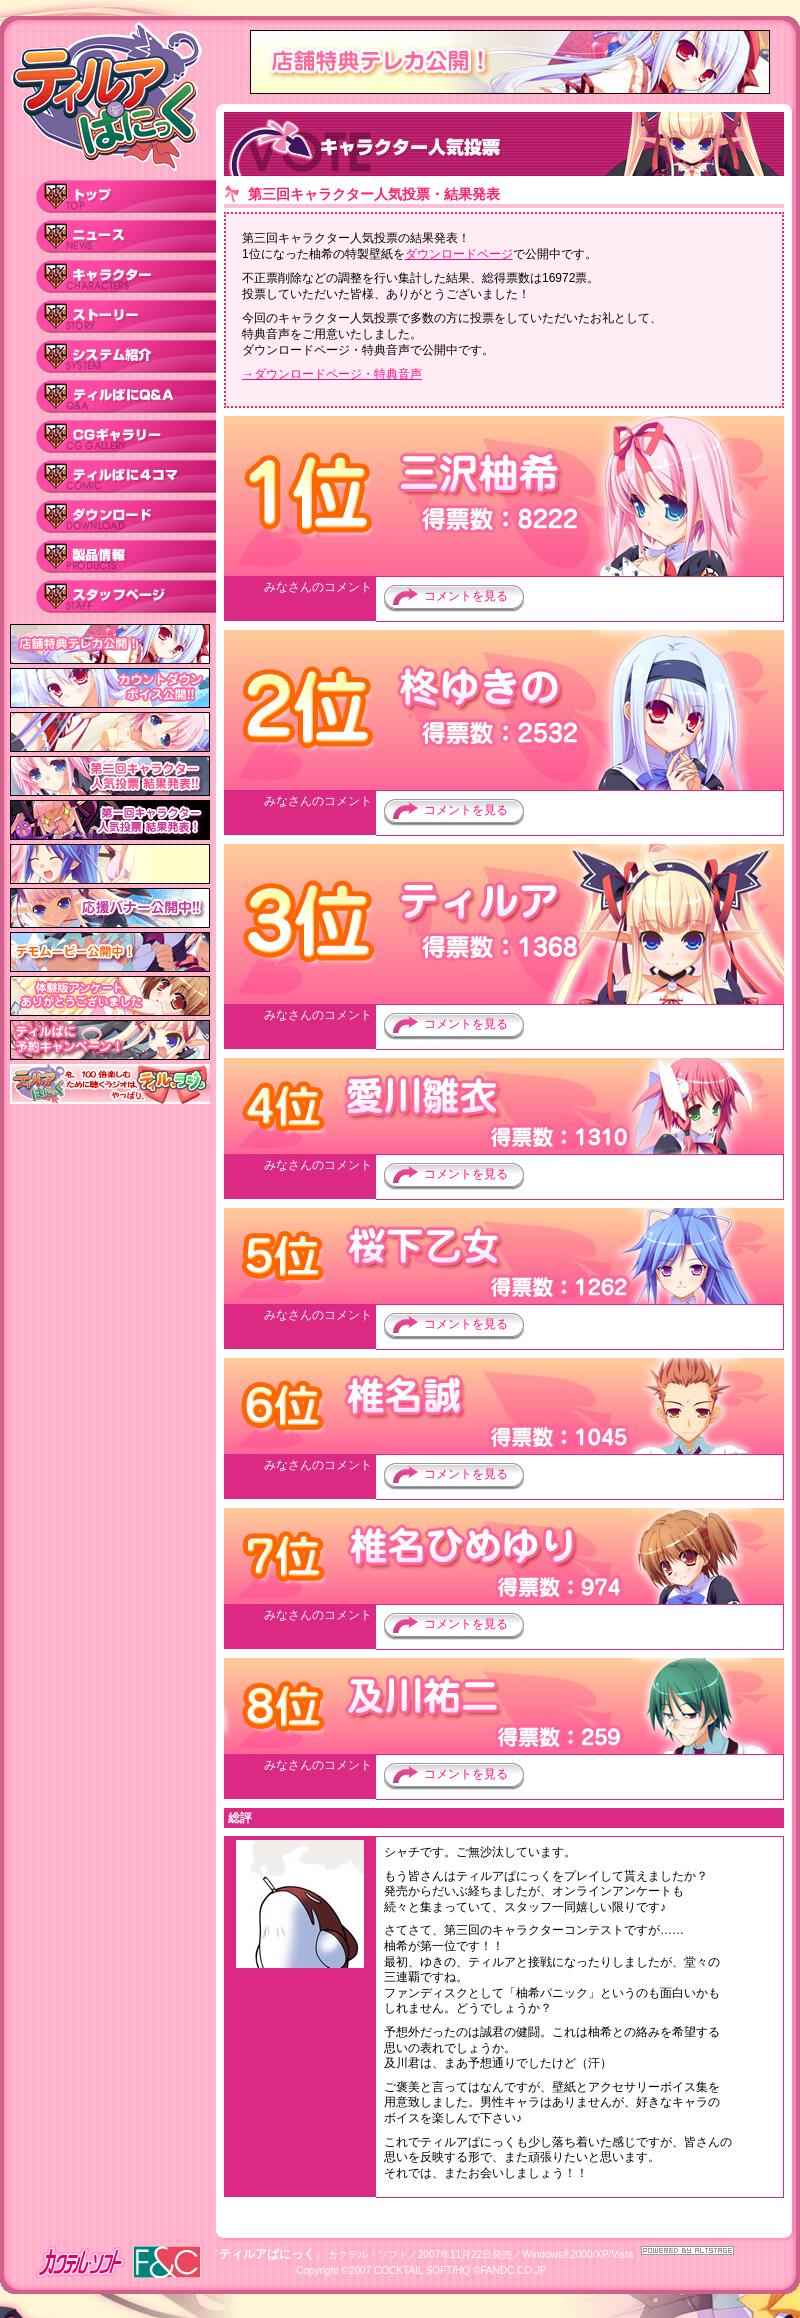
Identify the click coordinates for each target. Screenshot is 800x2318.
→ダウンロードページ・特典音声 (332, 374)
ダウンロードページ (459, 254)
